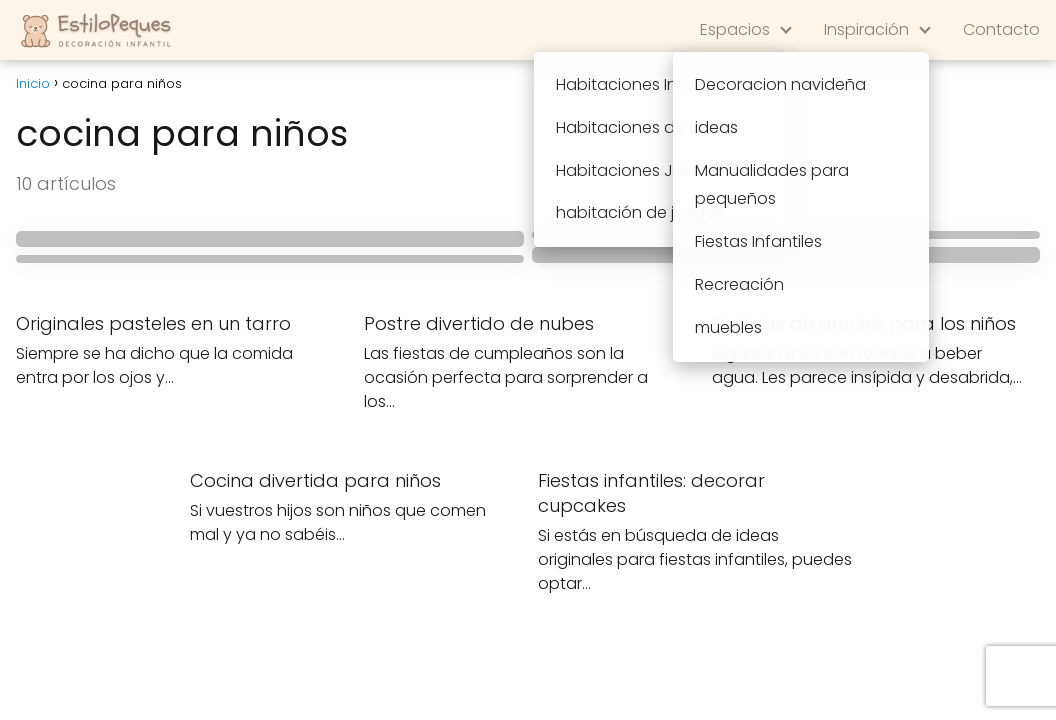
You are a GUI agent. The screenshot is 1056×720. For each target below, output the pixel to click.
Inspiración (866, 29)
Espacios (735, 29)
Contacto (1001, 29)
